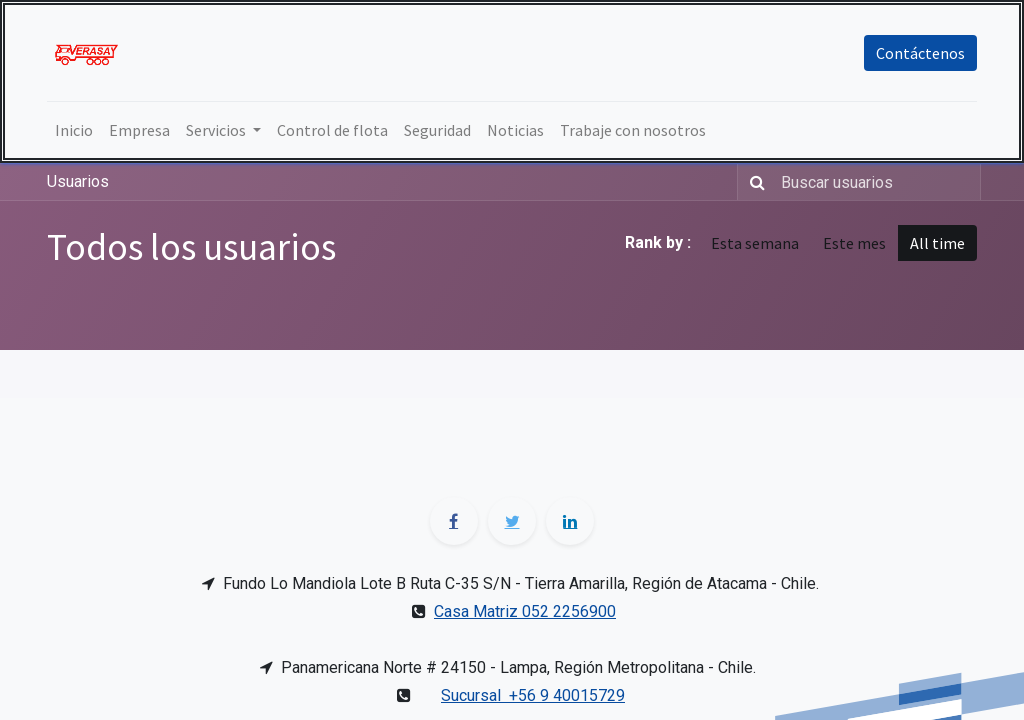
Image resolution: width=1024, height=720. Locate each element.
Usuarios (78, 181)
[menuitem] (74, 130)
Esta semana (755, 243)
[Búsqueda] (753, 182)
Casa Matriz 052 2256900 (525, 611)
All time (937, 243)
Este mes (854, 243)
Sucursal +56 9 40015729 (533, 695)
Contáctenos (920, 53)
